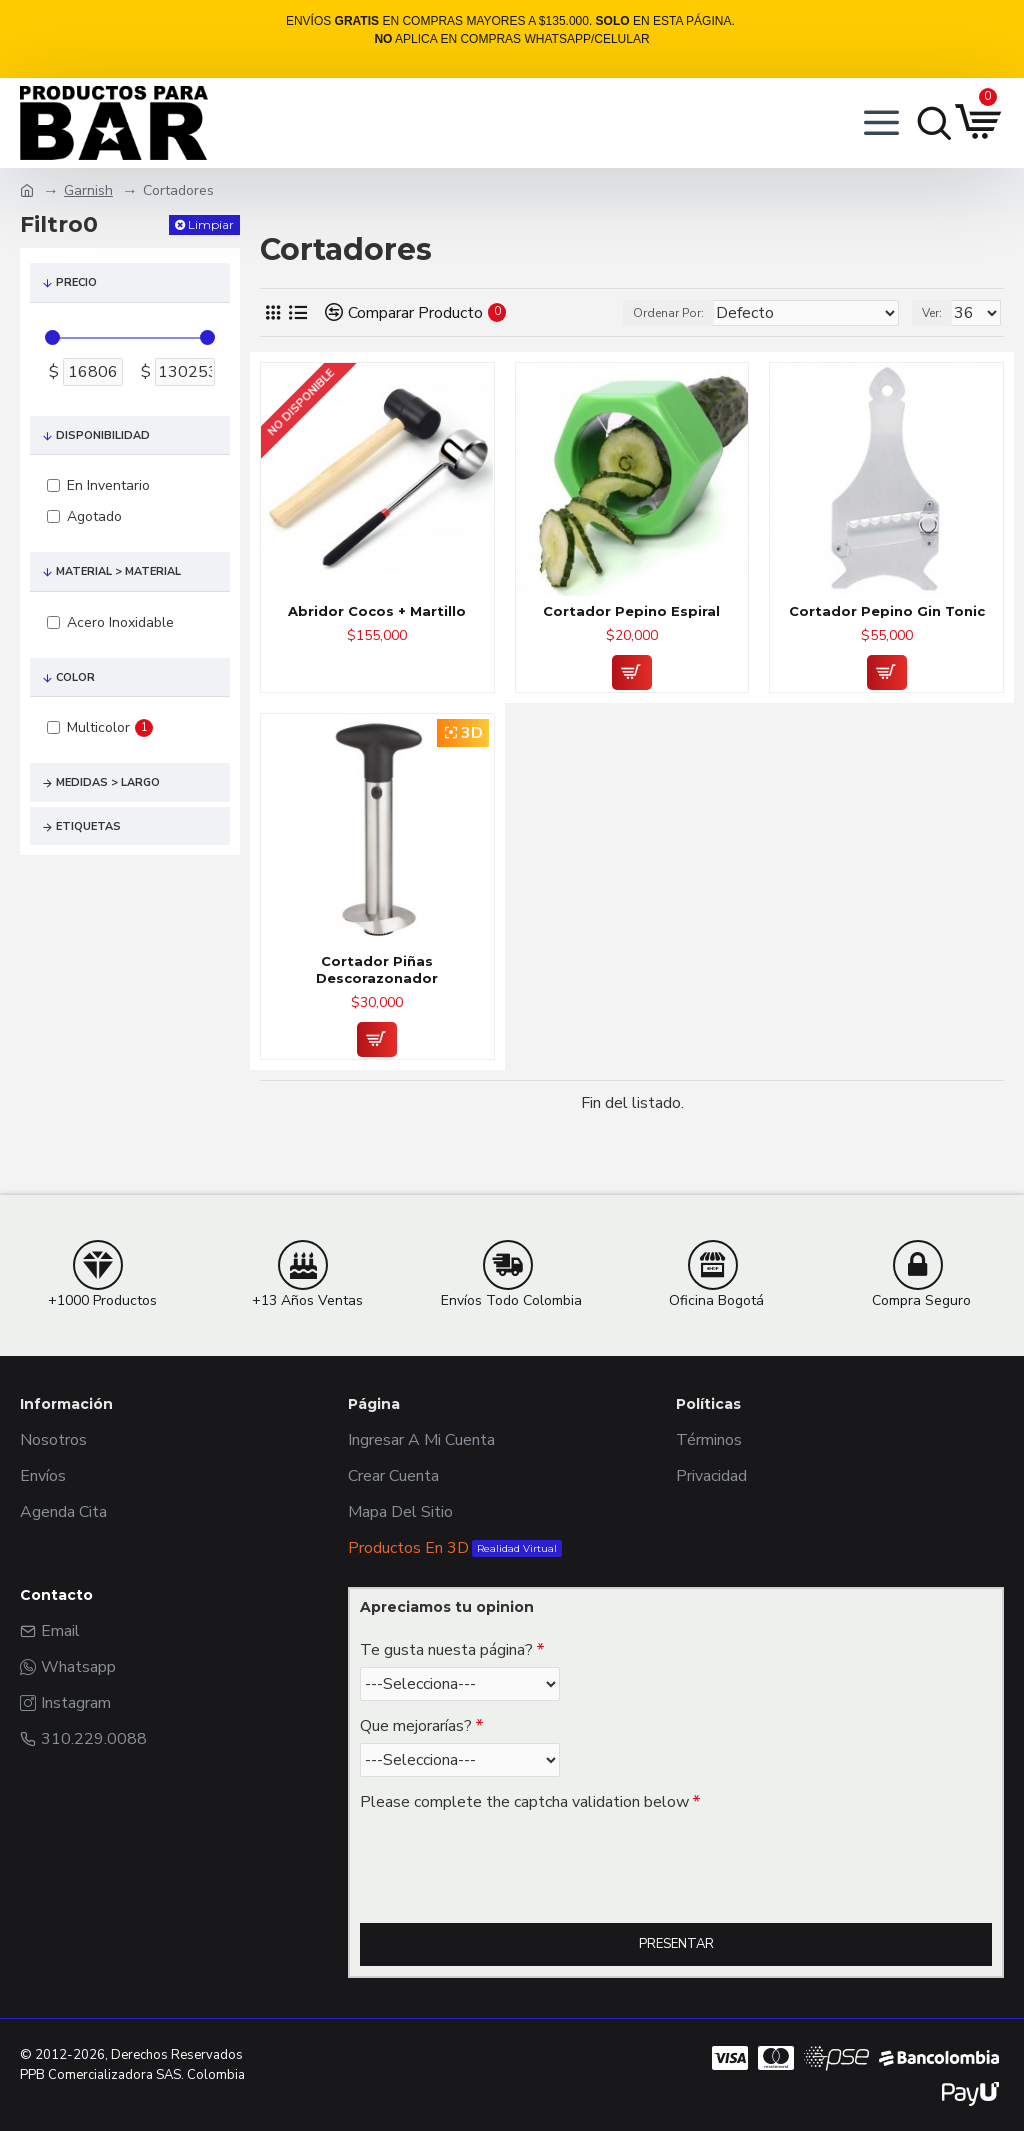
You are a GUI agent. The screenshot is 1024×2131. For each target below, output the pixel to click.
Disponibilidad (103, 435)
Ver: (932, 313)
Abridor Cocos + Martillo (377, 611)
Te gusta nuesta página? (446, 1650)
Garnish (88, 190)
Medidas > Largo (108, 782)
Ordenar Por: (668, 313)
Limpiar (211, 224)
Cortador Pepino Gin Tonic (887, 611)
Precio (76, 282)
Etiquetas (88, 826)
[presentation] (500, 1855)
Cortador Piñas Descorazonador (377, 969)
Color (75, 677)
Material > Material (118, 571)
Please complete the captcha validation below (524, 1802)
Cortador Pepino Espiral (631, 611)
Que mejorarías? (416, 1726)
